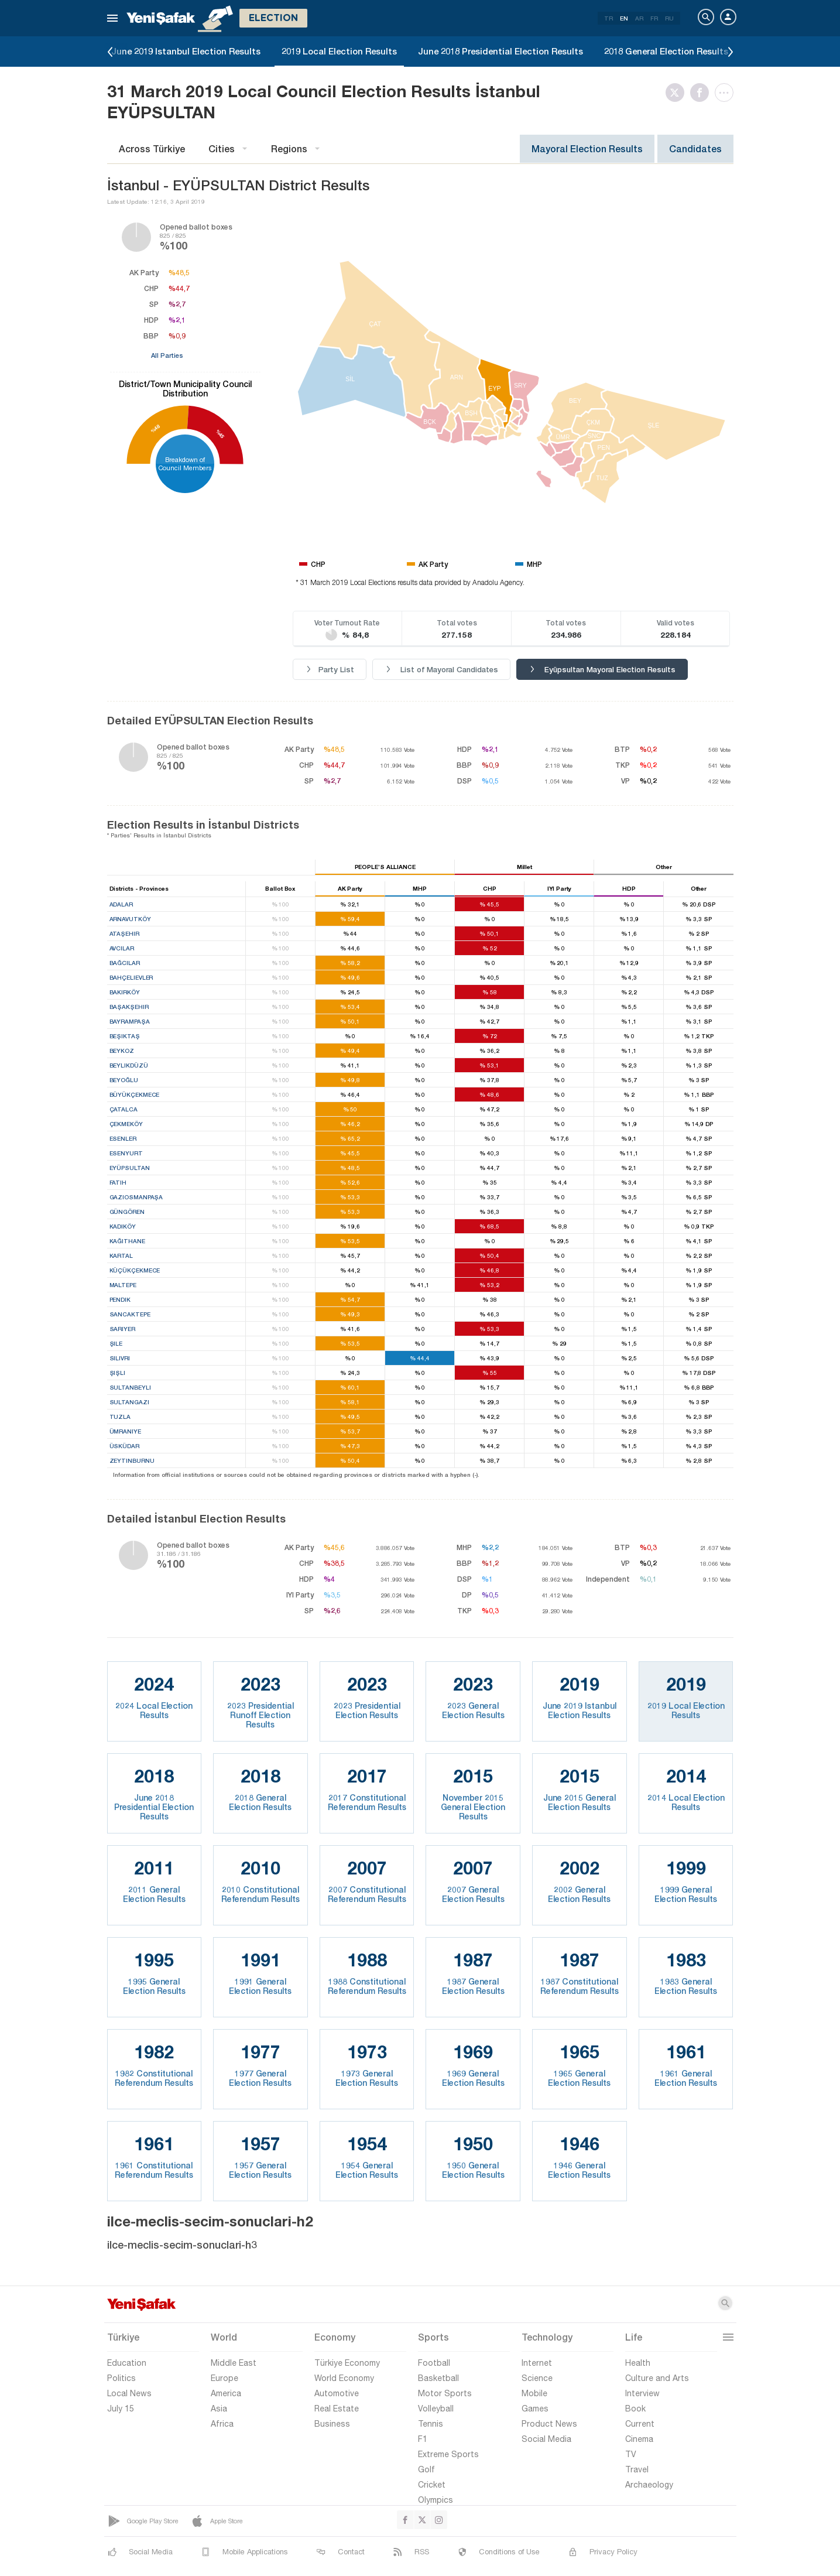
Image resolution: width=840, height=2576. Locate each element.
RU (669, 18)
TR (608, 18)
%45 (220, 433)
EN (624, 18)
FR (654, 18)
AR (639, 18)
